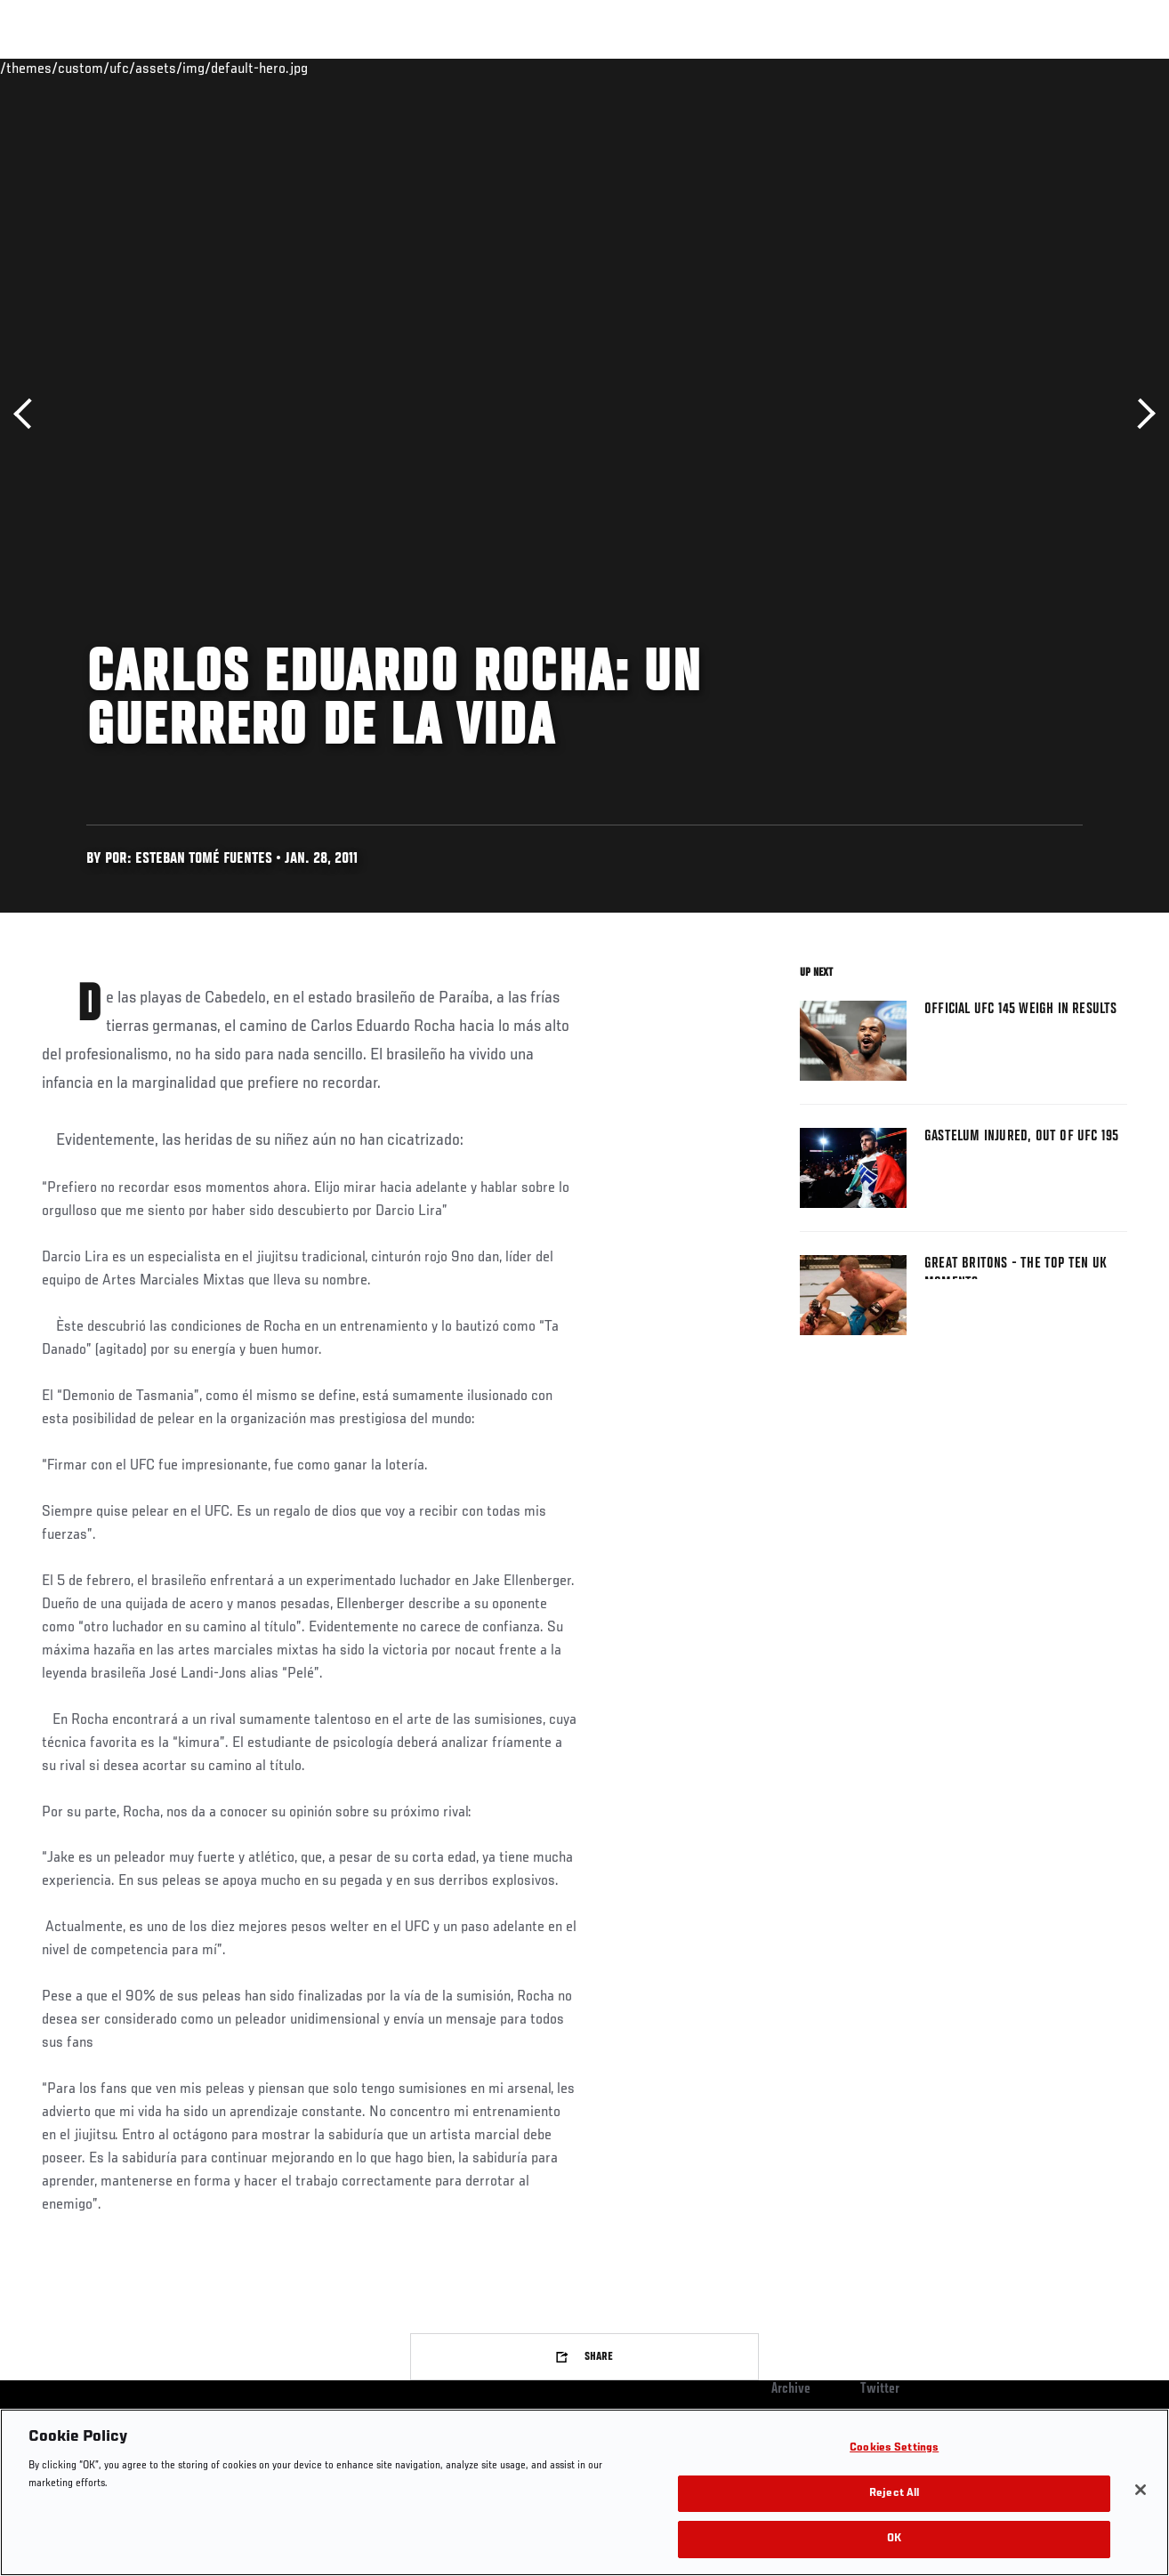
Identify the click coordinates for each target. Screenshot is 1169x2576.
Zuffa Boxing (983, 67)
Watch (898, 67)
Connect (826, 67)
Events (48, 67)
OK (894, 2539)
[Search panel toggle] (1111, 67)
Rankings (124, 67)
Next (1140, 414)
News (273, 67)
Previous (28, 414)
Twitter (879, 2389)
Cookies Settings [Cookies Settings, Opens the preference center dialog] (894, 2448)
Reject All (894, 2494)
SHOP (1062, 67)
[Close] (1140, 2489)
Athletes (203, 67)
